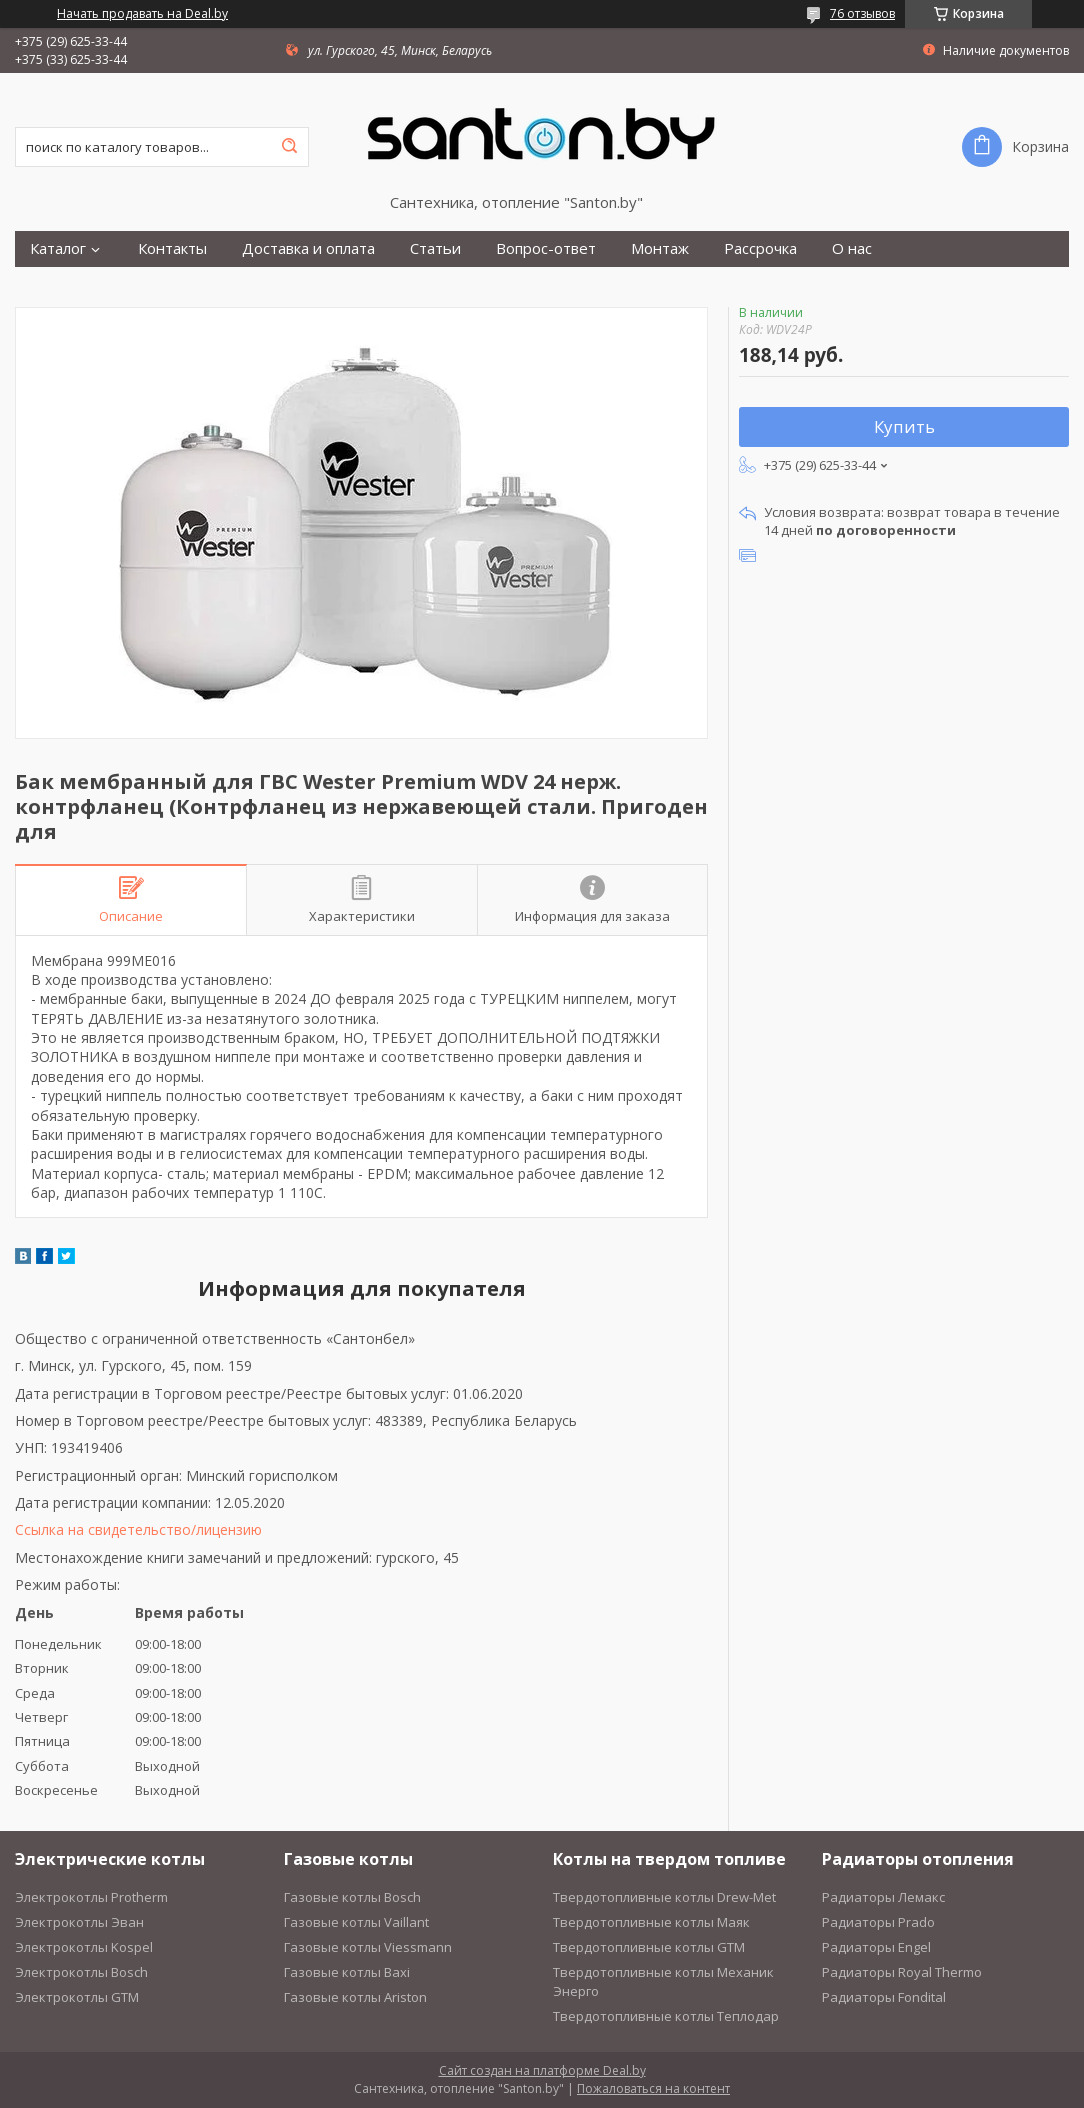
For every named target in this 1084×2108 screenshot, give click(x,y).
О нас (852, 248)
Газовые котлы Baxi (347, 1972)
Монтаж (660, 248)
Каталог (58, 248)
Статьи (435, 248)
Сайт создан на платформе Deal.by (542, 2070)
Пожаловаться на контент (653, 2088)
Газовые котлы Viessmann (368, 1947)
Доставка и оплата (308, 248)
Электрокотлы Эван (79, 1922)
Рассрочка (760, 248)
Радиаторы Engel (876, 1947)
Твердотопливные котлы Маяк (651, 1922)
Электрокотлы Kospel (84, 1947)
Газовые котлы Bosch (352, 1897)
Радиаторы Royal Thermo (902, 1972)
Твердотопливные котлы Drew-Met (664, 1897)
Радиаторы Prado (878, 1922)
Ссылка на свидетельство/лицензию (138, 1529)
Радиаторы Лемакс (883, 1897)
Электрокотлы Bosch (81, 1972)
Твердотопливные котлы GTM (649, 1947)
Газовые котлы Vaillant (356, 1922)
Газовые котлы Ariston (355, 1997)
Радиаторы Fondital (884, 1997)
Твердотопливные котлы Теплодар (666, 2016)
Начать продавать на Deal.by (142, 14)
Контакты (172, 248)
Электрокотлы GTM (77, 1997)
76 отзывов (862, 13)
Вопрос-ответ (546, 248)
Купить (904, 426)
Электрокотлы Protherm (91, 1897)
